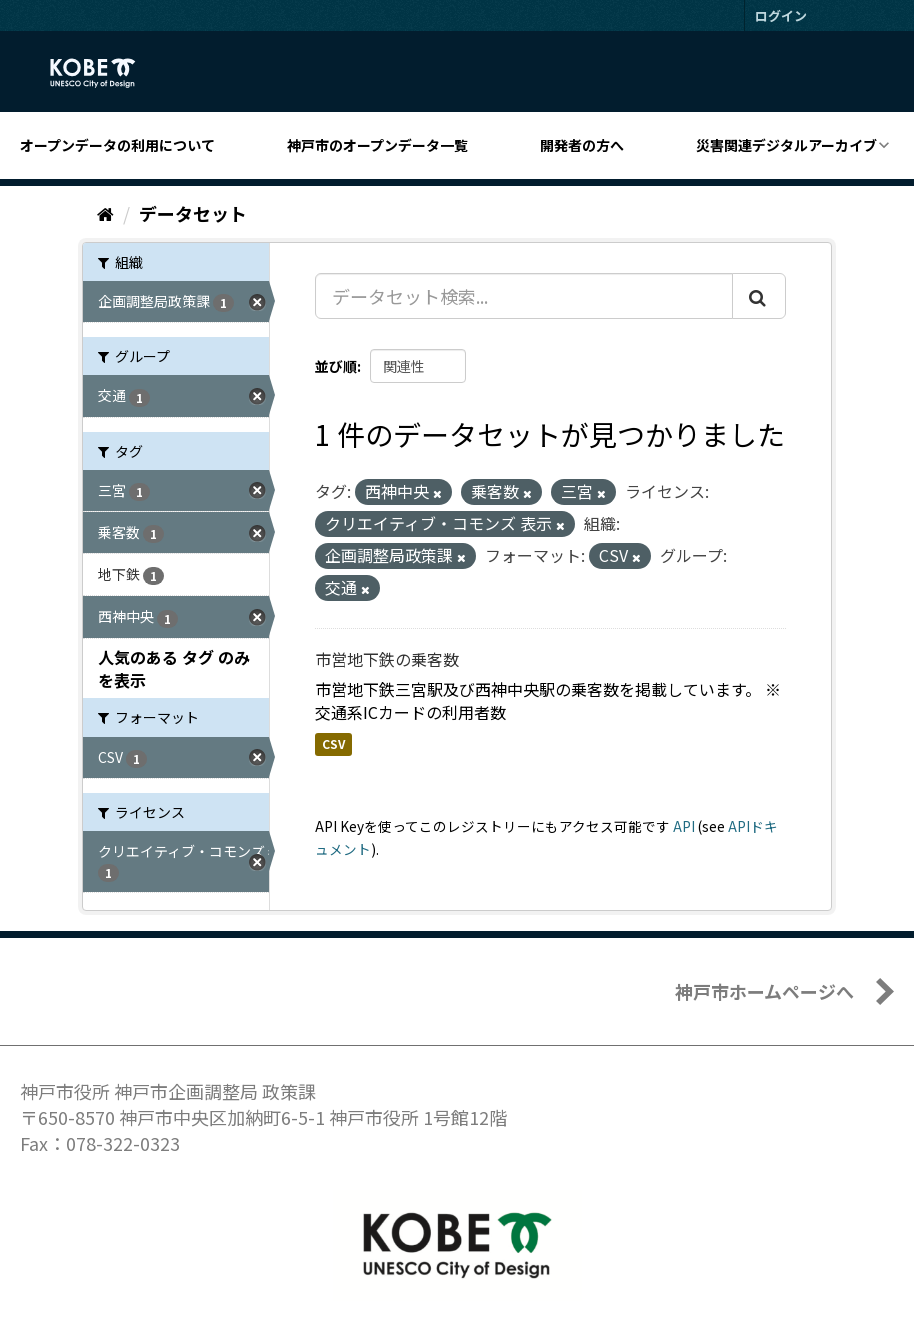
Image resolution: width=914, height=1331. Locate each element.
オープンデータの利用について (117, 145)
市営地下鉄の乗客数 (387, 659)
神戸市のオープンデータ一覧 (377, 145)
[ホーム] (105, 213)
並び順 (336, 366)
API (684, 826)
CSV (333, 743)
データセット (193, 213)
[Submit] (759, 296)
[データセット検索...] (524, 296)
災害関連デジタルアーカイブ (786, 145)
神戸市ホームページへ (764, 991)
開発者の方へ (582, 145)
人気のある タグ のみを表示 (174, 668)
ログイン (781, 15)
